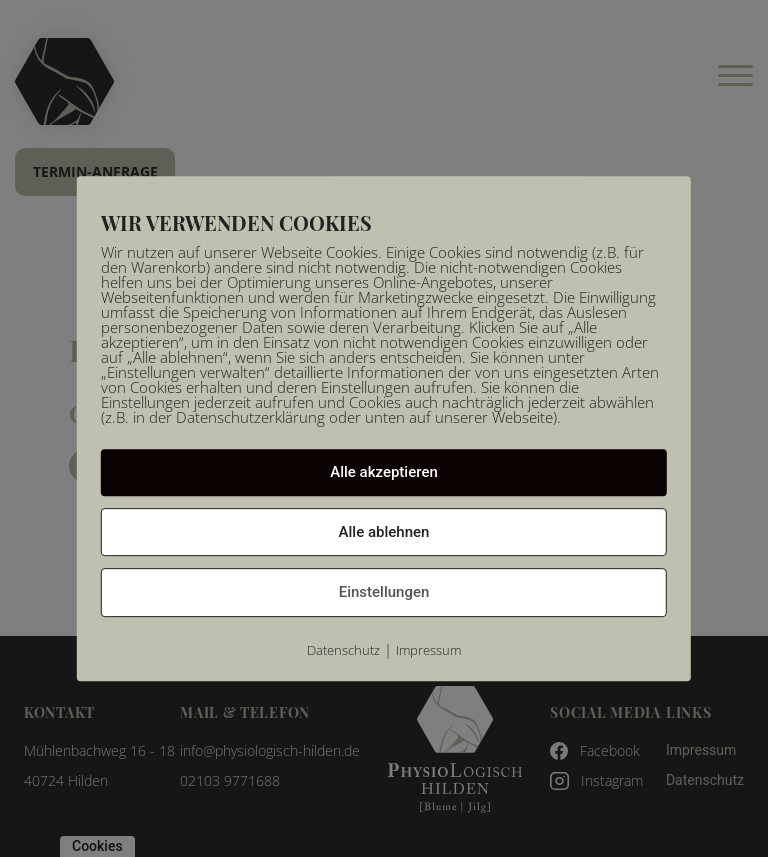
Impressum (428, 650)
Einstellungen (384, 592)
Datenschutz (343, 650)
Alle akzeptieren (384, 472)
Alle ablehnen (384, 532)
